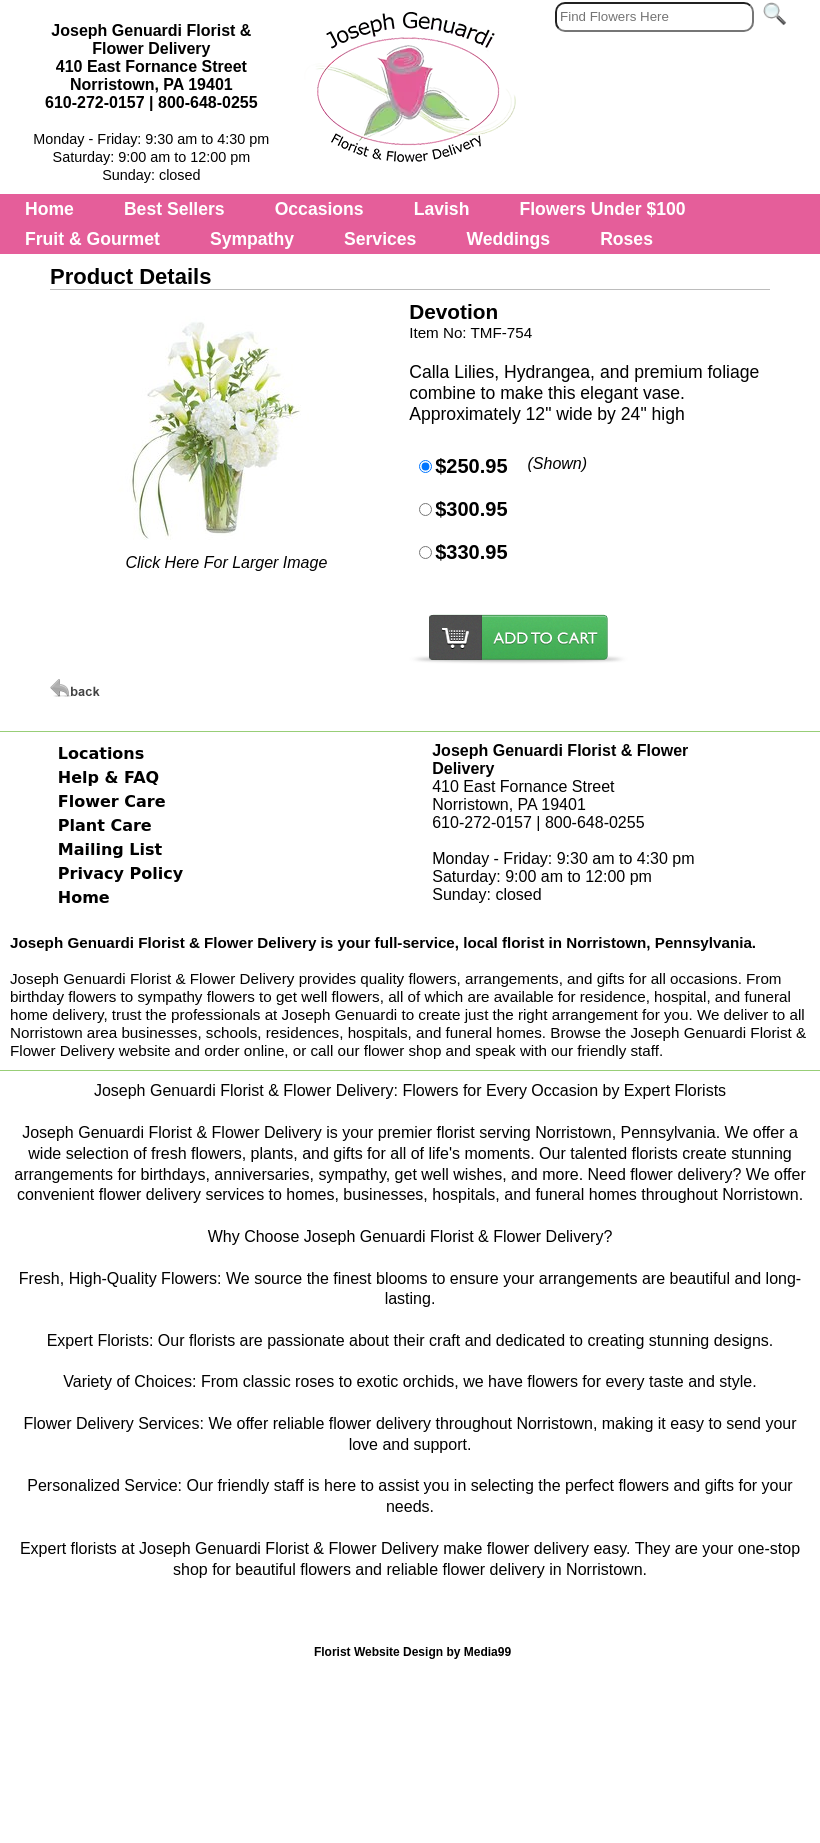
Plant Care (105, 825)
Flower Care (112, 801)
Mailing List (110, 849)
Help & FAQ (108, 777)
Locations (101, 753)
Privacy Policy (120, 873)
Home (49, 209)
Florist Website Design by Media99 (412, 1652)
